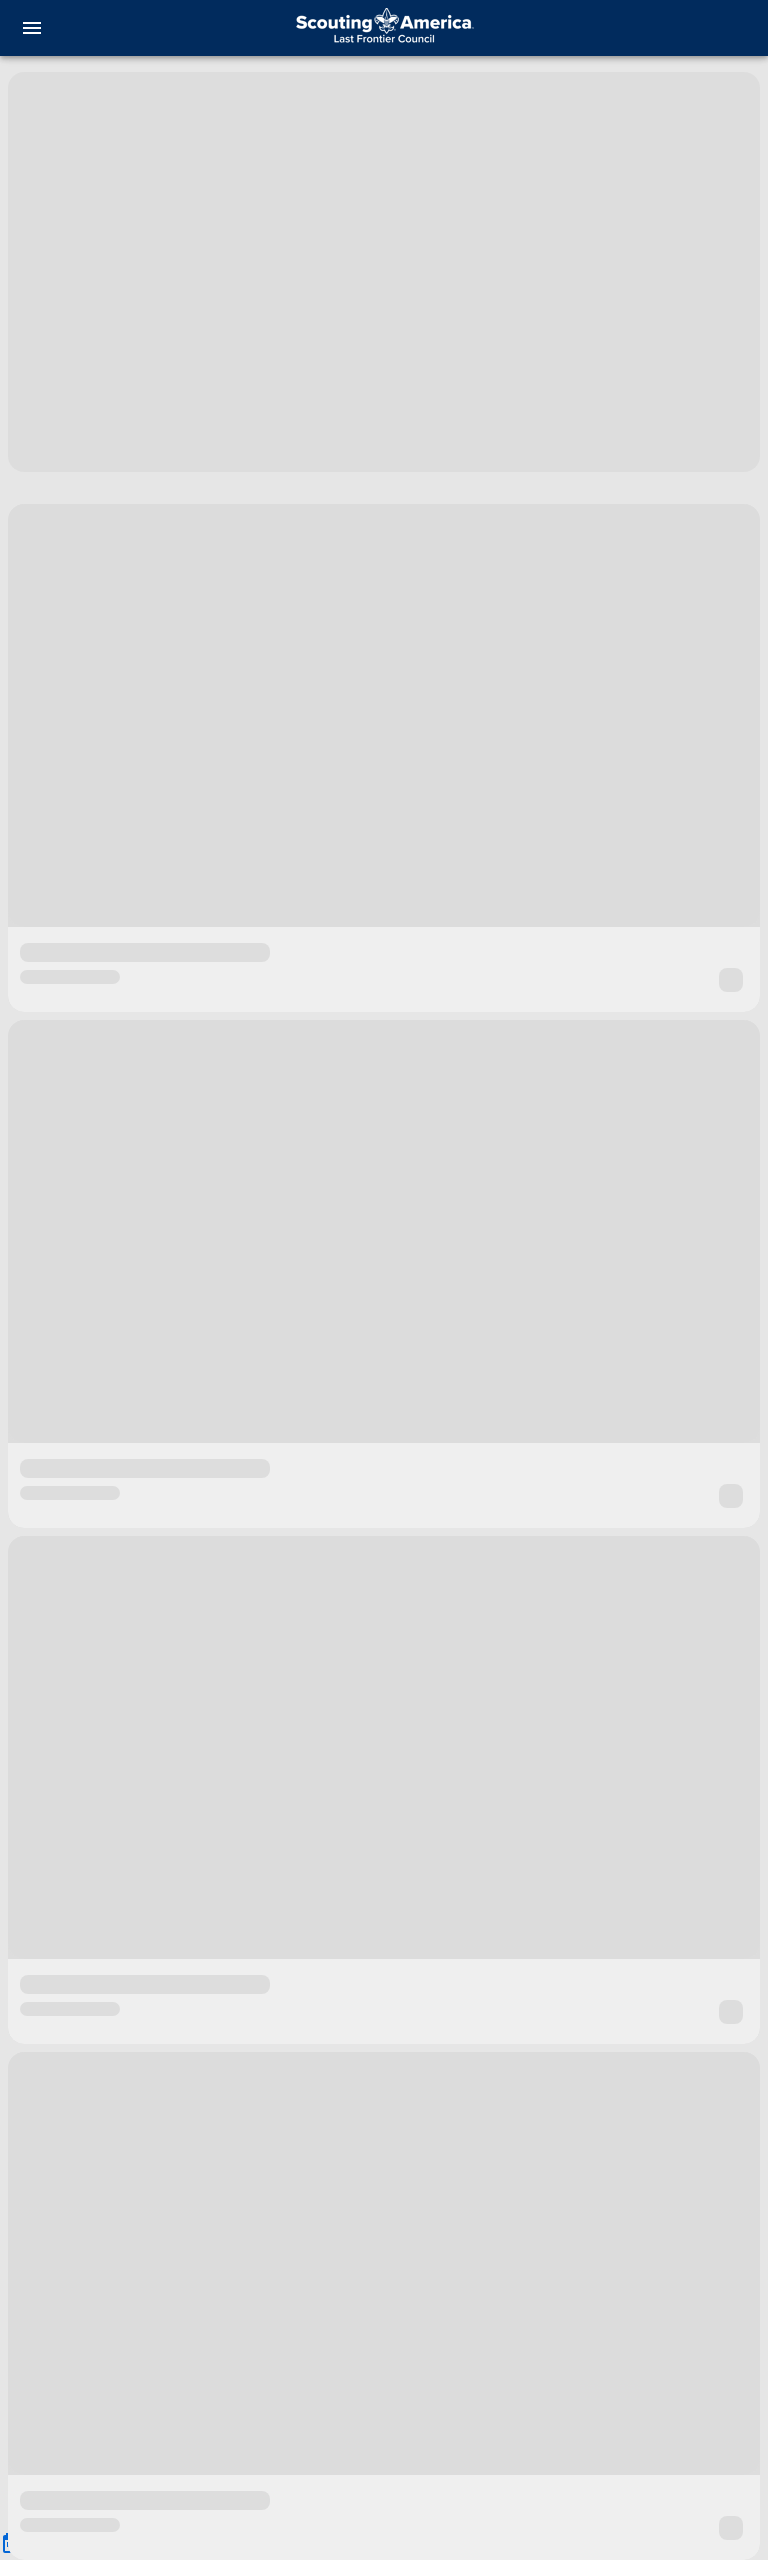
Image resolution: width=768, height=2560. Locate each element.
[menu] (32, 28)
